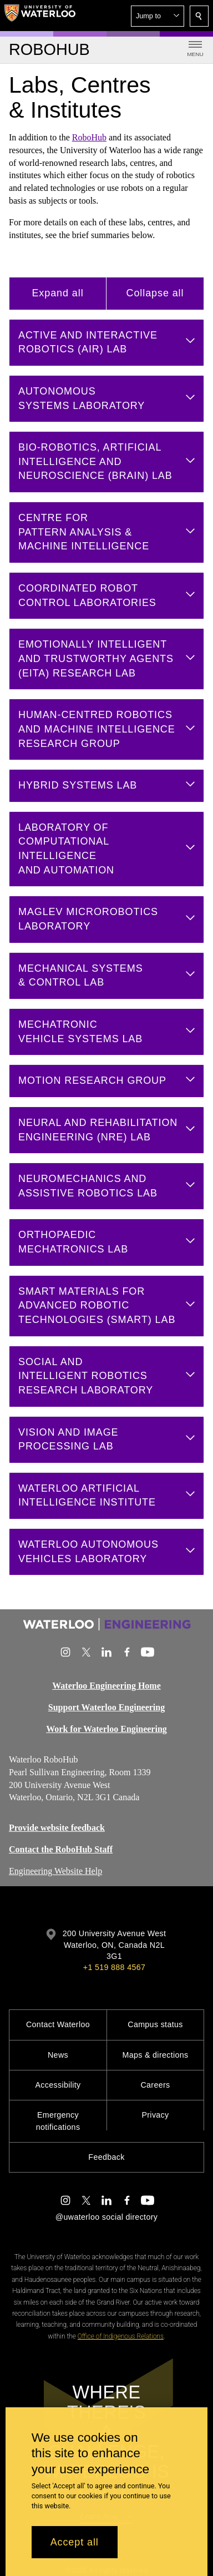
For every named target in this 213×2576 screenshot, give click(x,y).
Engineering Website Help (55, 1871)
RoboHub (89, 137)
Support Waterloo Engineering (106, 1707)
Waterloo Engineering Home (106, 1685)
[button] (157, 16)
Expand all (57, 293)
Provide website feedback (57, 1827)
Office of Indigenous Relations (121, 2336)
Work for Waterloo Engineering (106, 1729)
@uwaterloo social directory (106, 2217)
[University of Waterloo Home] (39, 15)
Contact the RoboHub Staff (61, 1849)
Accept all (74, 2542)
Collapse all (155, 293)
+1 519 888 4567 (114, 1967)
